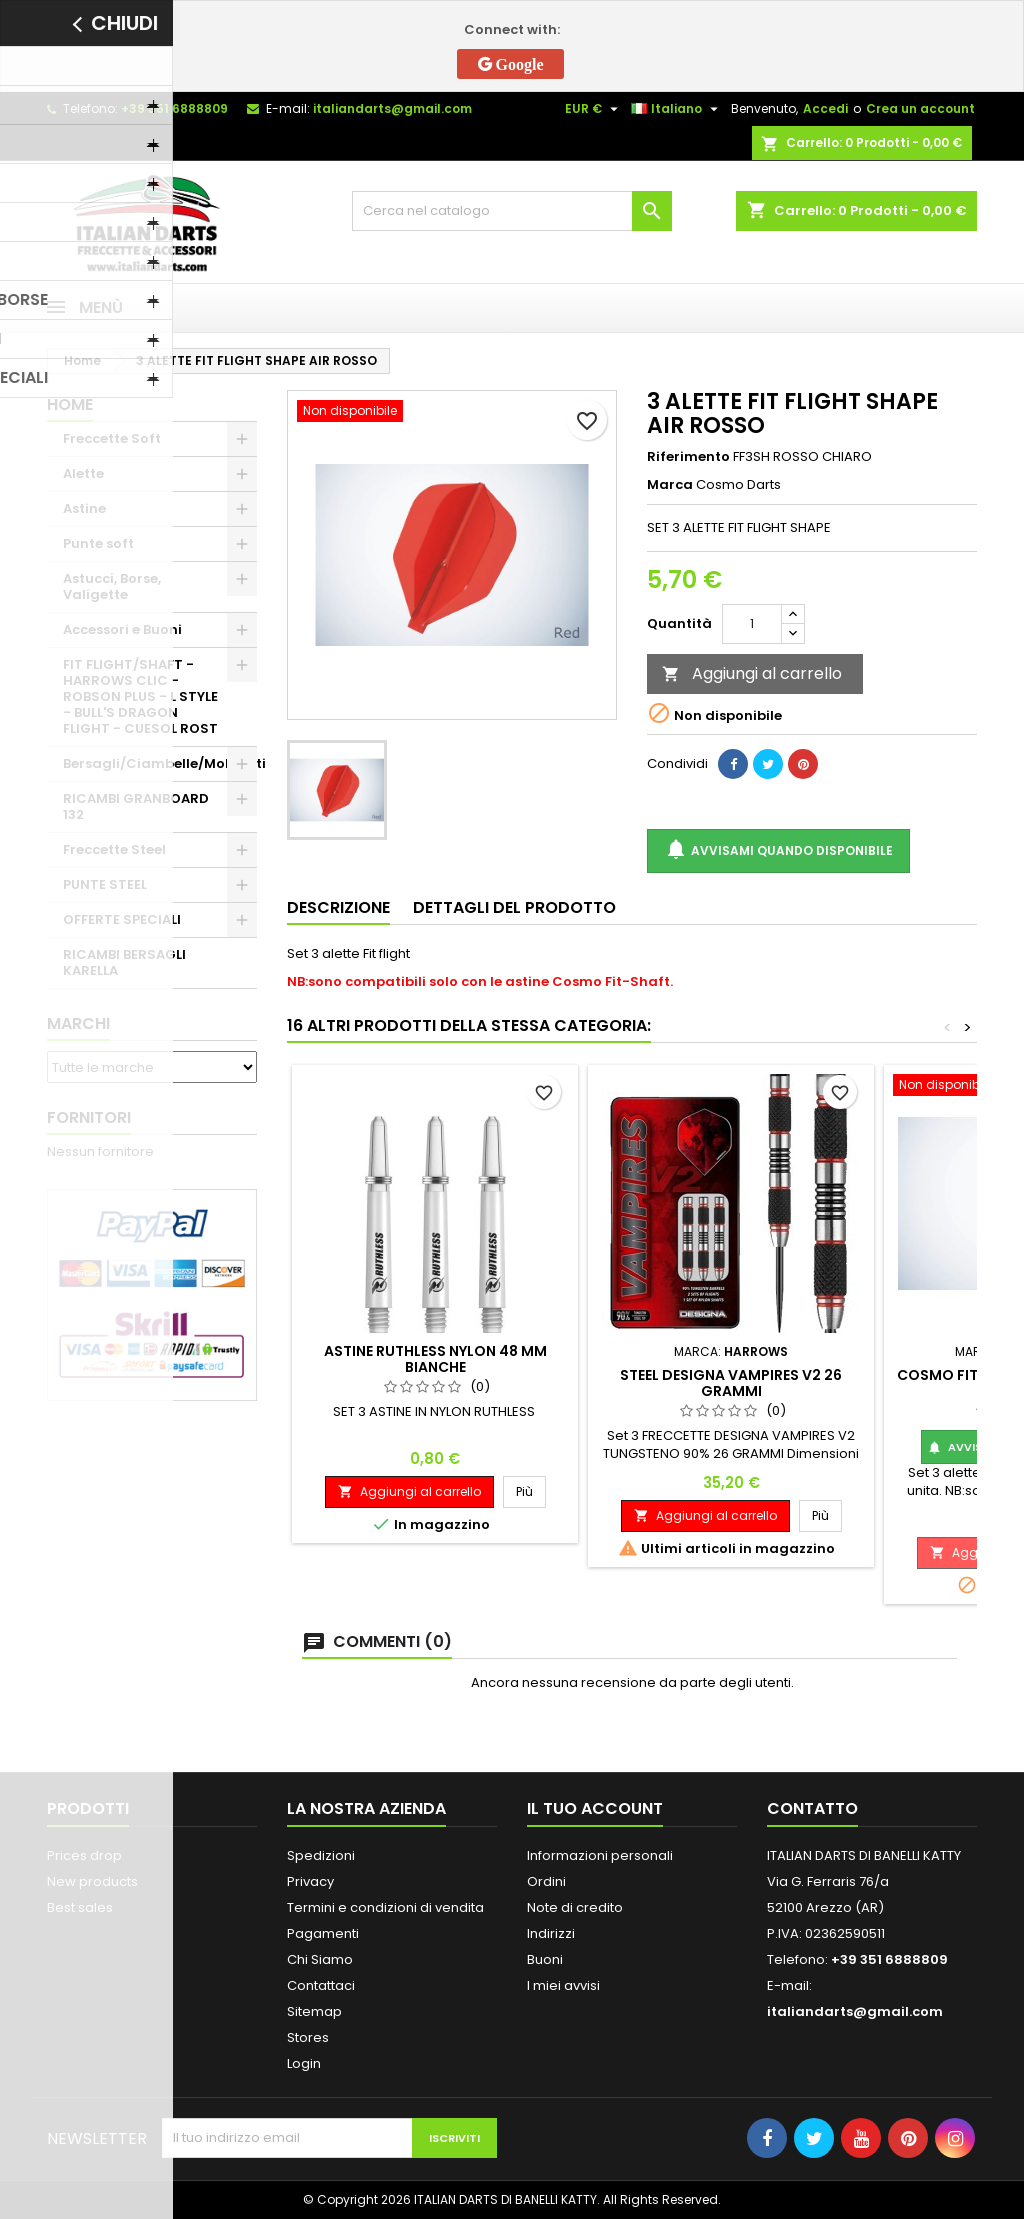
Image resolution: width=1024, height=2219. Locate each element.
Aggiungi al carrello (752, 673)
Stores (308, 2037)
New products (92, 1881)
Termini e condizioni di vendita (385, 1907)
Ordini (546, 1881)
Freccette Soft (112, 438)
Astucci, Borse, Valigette (112, 586)
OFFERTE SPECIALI (122, 919)
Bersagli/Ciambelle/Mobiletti (160, 763)
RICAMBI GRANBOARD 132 (136, 806)
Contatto (812, 1808)
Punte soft (98, 543)
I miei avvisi (563, 1985)
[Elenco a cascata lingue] (677, 109)
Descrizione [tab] (338, 907)
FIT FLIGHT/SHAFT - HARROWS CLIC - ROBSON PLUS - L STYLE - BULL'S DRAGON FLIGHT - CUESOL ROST (140, 696)
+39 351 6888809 (174, 108)
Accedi (825, 108)
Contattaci (321, 1985)
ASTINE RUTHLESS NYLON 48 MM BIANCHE (435, 1359)
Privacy (310, 1881)
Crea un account (920, 108)
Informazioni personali (600, 1855)
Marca (670, 485)
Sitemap (314, 2011)
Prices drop (84, 1855)
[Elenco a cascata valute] (594, 109)
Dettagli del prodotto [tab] (514, 907)
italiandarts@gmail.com (392, 108)
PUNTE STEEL (105, 884)
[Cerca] (512, 211)
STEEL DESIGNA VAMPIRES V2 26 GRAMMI (731, 1383)
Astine (84, 508)
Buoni (545, 1959)
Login (304, 2063)
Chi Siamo (320, 1959)
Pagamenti (323, 1933)
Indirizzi (551, 1933)
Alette (83, 473)
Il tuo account (595, 1808)
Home (70, 404)
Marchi (78, 1023)
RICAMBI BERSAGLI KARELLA (124, 962)
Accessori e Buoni (122, 629)
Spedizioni (321, 1855)
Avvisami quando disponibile (778, 850)
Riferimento (688, 457)
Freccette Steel (114, 849)
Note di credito (575, 1907)
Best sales (80, 1907)
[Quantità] (752, 624)
